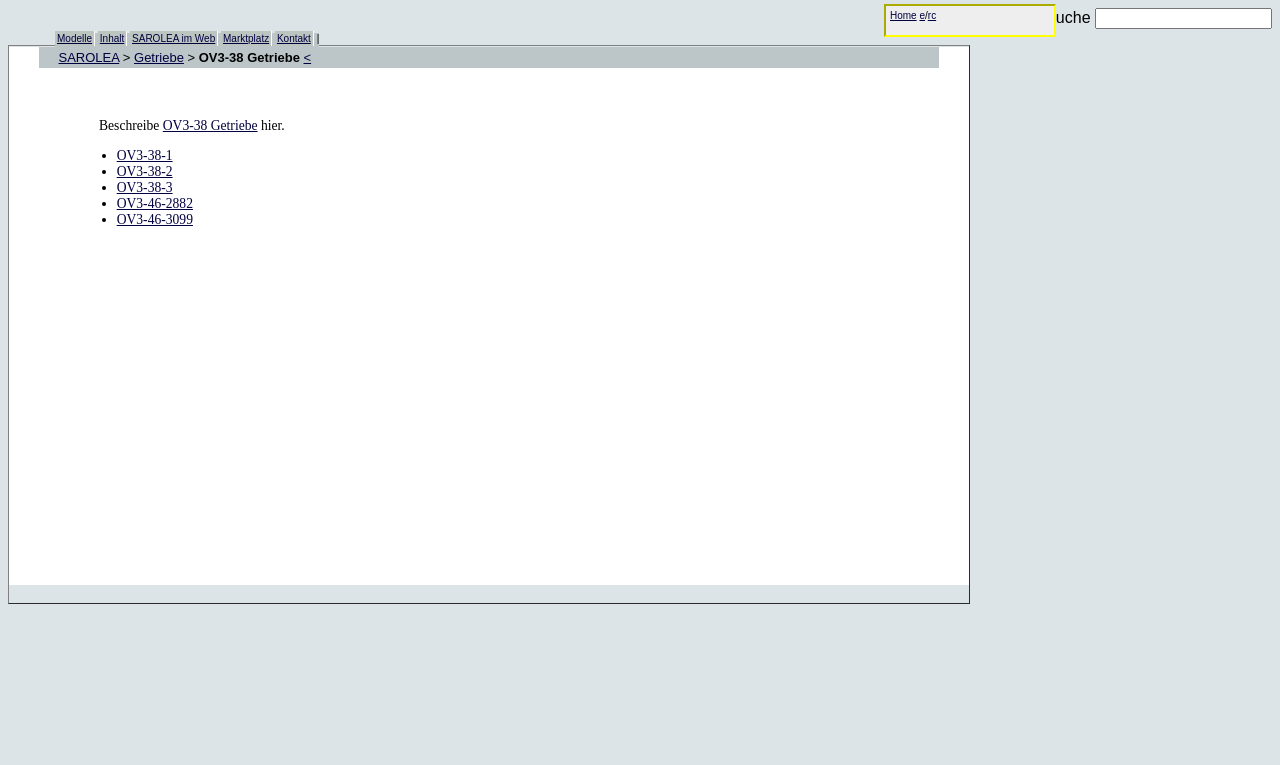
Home (903, 15)
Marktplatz (246, 38)
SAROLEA (89, 57)
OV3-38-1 (145, 155)
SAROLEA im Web (173, 38)
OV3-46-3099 (155, 219)
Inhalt (112, 38)
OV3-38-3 (145, 187)
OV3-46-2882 (155, 203)
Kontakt (294, 38)
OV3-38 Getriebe (210, 125)
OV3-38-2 (145, 171)
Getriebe (159, 57)
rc (932, 15)
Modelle (74, 38)
